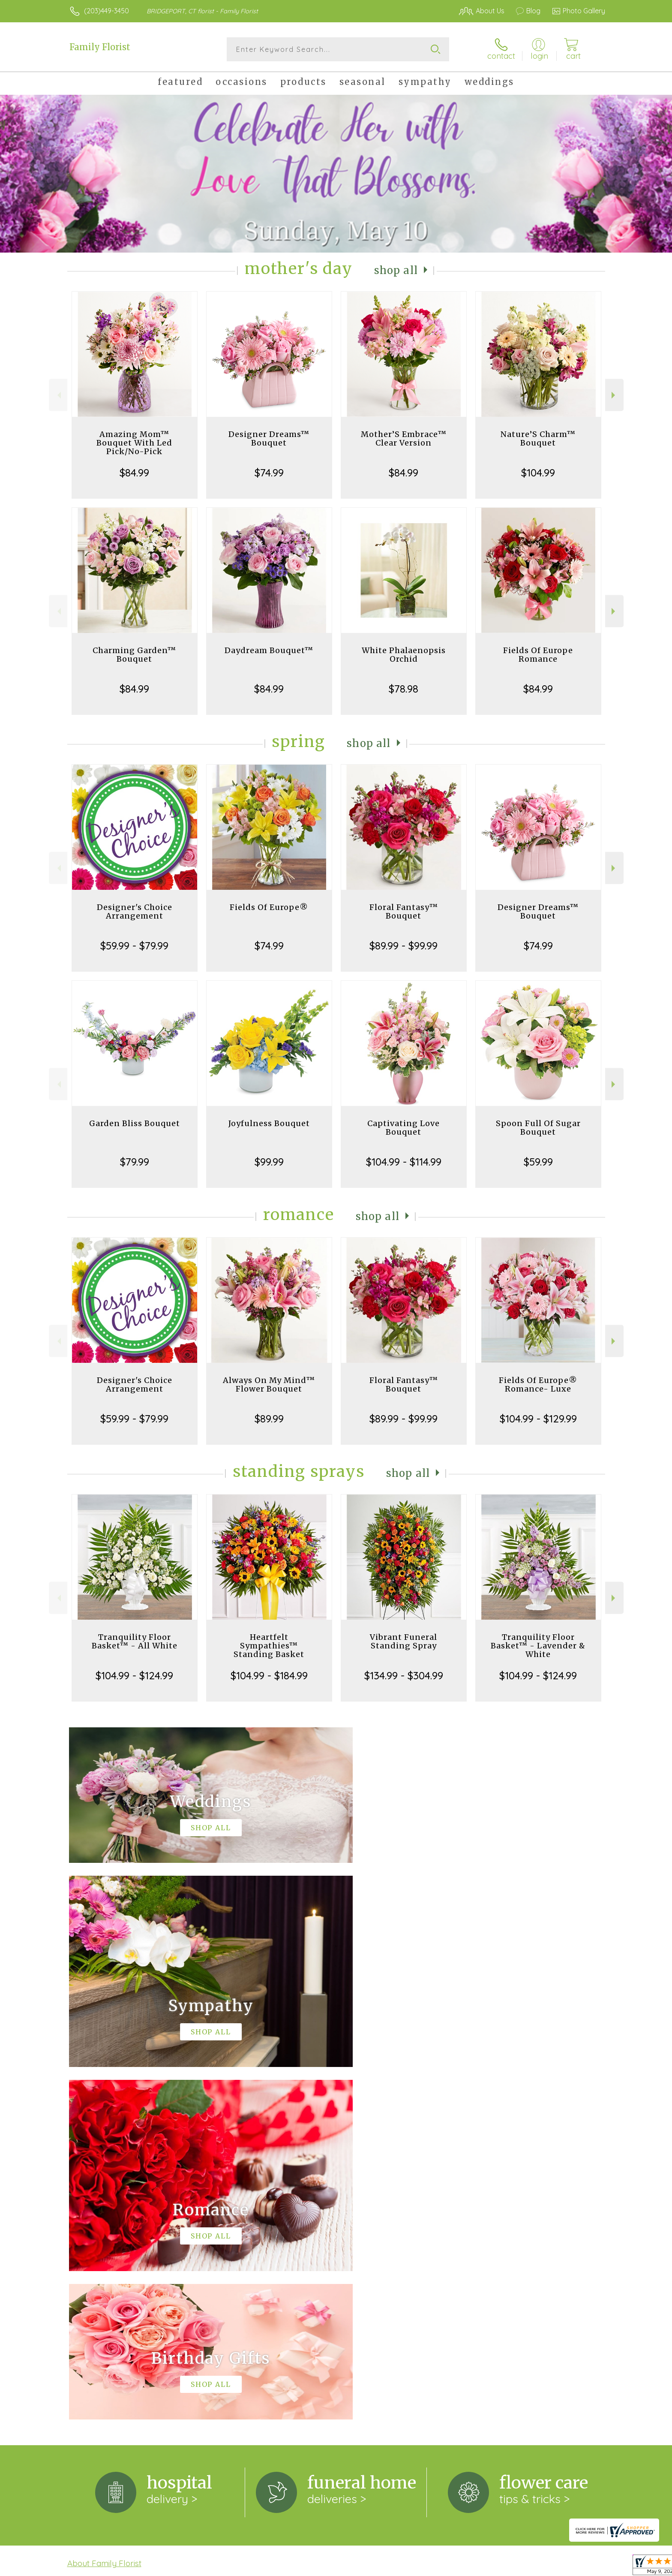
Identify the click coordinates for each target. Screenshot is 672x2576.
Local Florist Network (529, 2563)
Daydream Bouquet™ (269, 650)
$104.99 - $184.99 (269, 1675)
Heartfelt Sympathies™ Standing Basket (269, 1645)
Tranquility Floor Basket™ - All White (134, 1641)
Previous (58, 395)
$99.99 (269, 1161)
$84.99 (134, 472)
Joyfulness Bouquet (269, 1123)
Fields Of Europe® (269, 907)
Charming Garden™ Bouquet (134, 654)
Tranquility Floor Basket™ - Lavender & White (538, 1645)
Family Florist (99, 47)
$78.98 (403, 688)
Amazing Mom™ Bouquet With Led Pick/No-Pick (134, 442)
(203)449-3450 (106, 10)
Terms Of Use (417, 2563)
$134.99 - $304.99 (403, 1675)
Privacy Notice (468, 2563)
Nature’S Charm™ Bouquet (538, 438)
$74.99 (269, 472)
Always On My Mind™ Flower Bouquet (269, 1384)
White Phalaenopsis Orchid (404, 654)
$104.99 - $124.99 (134, 1675)
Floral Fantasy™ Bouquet (403, 911)
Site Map (582, 2563)
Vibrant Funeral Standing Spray (403, 1641)
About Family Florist (104, 2210)
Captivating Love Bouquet (403, 1127)
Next (614, 395)
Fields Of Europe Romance (538, 654)
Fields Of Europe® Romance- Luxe (538, 1384)
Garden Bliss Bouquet (134, 1123)
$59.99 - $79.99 (134, 945)
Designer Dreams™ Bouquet (268, 438)
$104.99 (538, 472)
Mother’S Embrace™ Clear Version (404, 438)
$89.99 (269, 1418)
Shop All (396, 270)
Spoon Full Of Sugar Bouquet (538, 1127)
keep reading (88, 2228)
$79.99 (134, 1161)
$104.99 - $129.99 (538, 1418)
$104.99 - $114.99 (403, 1161)
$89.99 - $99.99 (403, 945)
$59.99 (538, 1161)
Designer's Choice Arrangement (134, 911)
